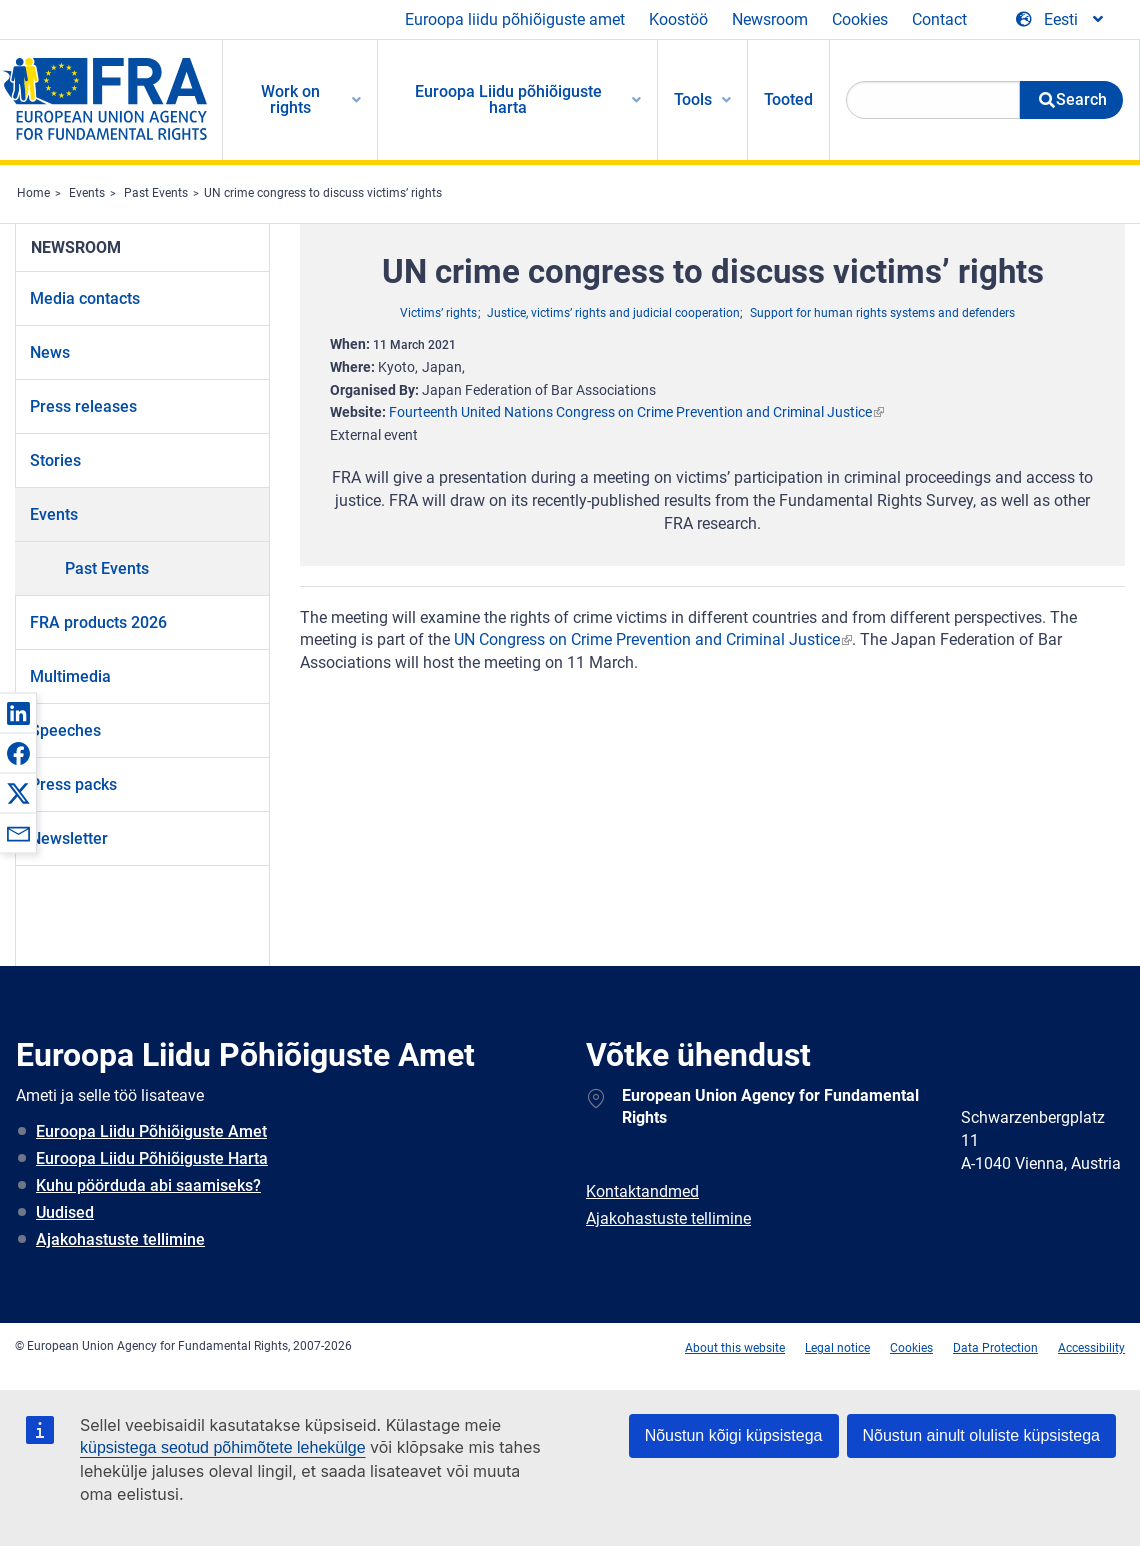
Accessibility (1091, 1348)
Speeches (65, 730)
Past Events (156, 193)
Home (33, 193)
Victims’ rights (438, 313)
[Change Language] (1061, 20)
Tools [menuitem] (693, 99)
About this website (735, 1348)
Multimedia (70, 676)
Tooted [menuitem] (788, 99)
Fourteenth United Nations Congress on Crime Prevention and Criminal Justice (630, 412)
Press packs (73, 784)
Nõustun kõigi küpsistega (734, 1435)
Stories (55, 460)
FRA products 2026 (98, 622)
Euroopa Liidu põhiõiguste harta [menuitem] (508, 99)
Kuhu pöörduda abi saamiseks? (148, 1185)
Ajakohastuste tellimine (120, 1239)
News (50, 352)
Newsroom (770, 19)
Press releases (83, 406)
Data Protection (995, 1348)
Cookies (860, 19)
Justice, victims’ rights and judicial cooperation (613, 313)
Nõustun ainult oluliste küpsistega (981, 1435)
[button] (18, 713)
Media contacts (85, 298)
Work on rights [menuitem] (290, 99)
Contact (939, 19)
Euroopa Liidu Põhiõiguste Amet (151, 1131)
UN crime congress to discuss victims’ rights (323, 193)
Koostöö (678, 19)
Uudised (65, 1212)
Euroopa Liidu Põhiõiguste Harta (152, 1158)
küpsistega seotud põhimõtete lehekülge (223, 1447)
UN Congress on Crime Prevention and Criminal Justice (647, 639)
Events (87, 193)
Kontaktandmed (642, 1191)
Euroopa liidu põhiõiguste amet (515, 19)
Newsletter (69, 838)
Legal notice (837, 1348)
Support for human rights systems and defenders (882, 313)
